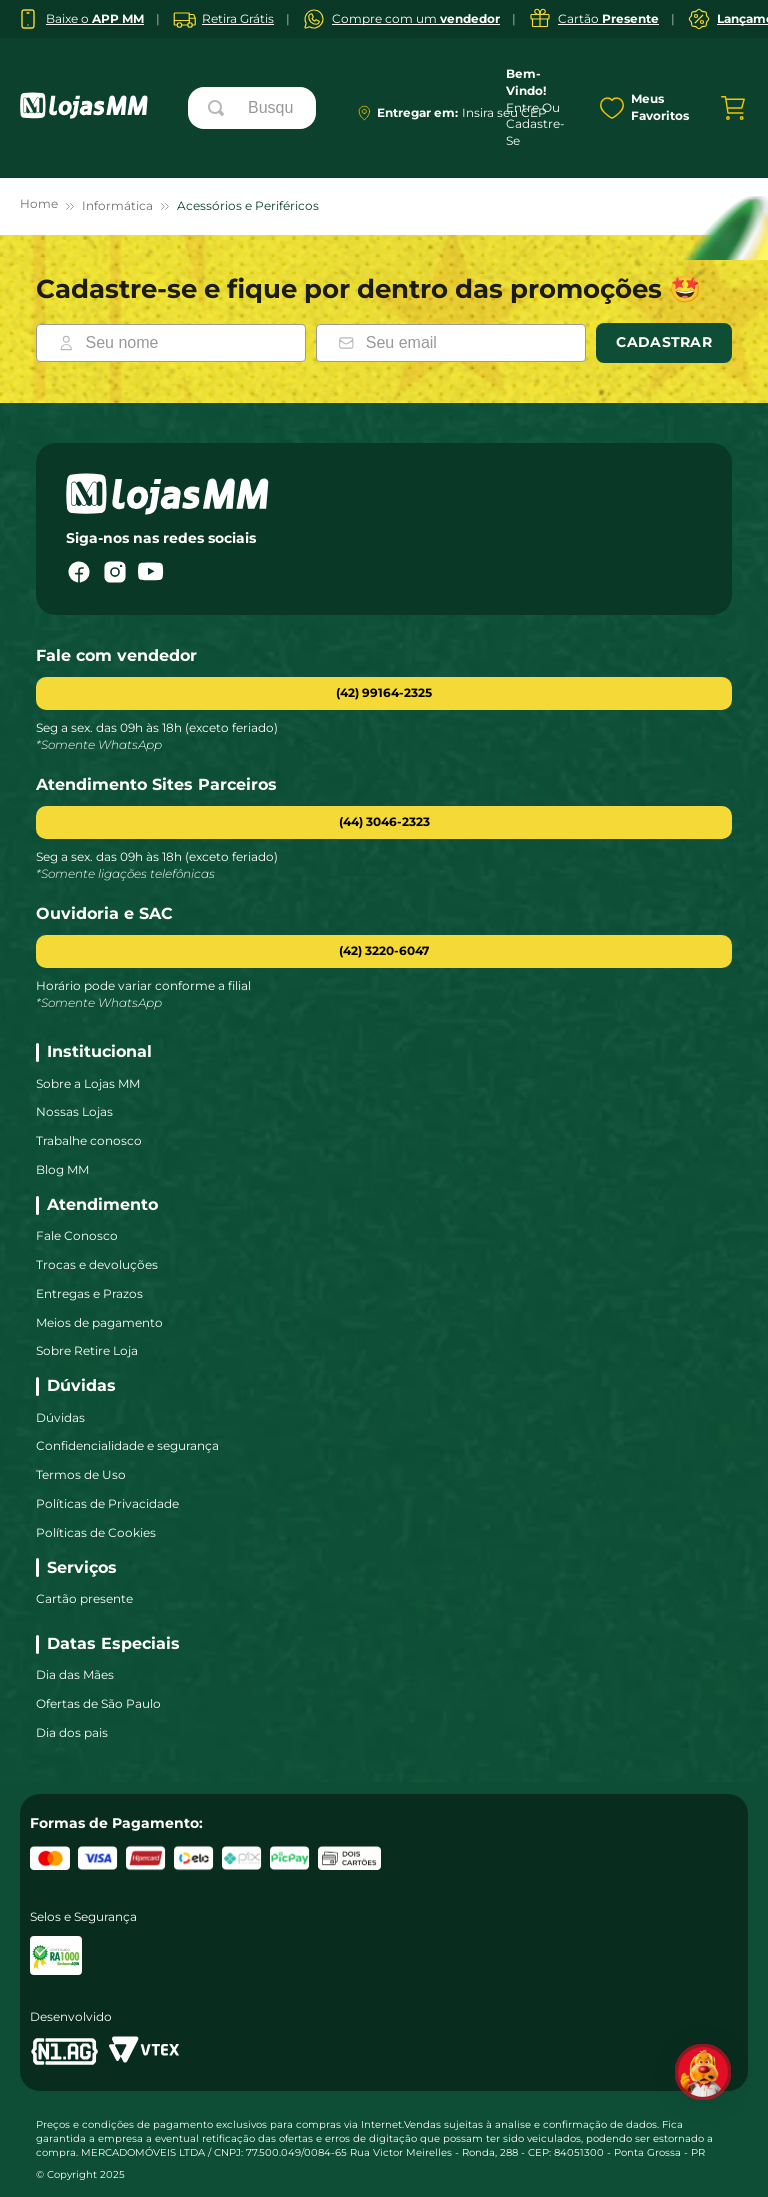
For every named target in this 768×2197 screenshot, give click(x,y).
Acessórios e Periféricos (248, 205)
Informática (117, 205)
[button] (384, 822)
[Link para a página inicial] (39, 206)
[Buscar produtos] (220, 108)
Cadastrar (664, 342)
